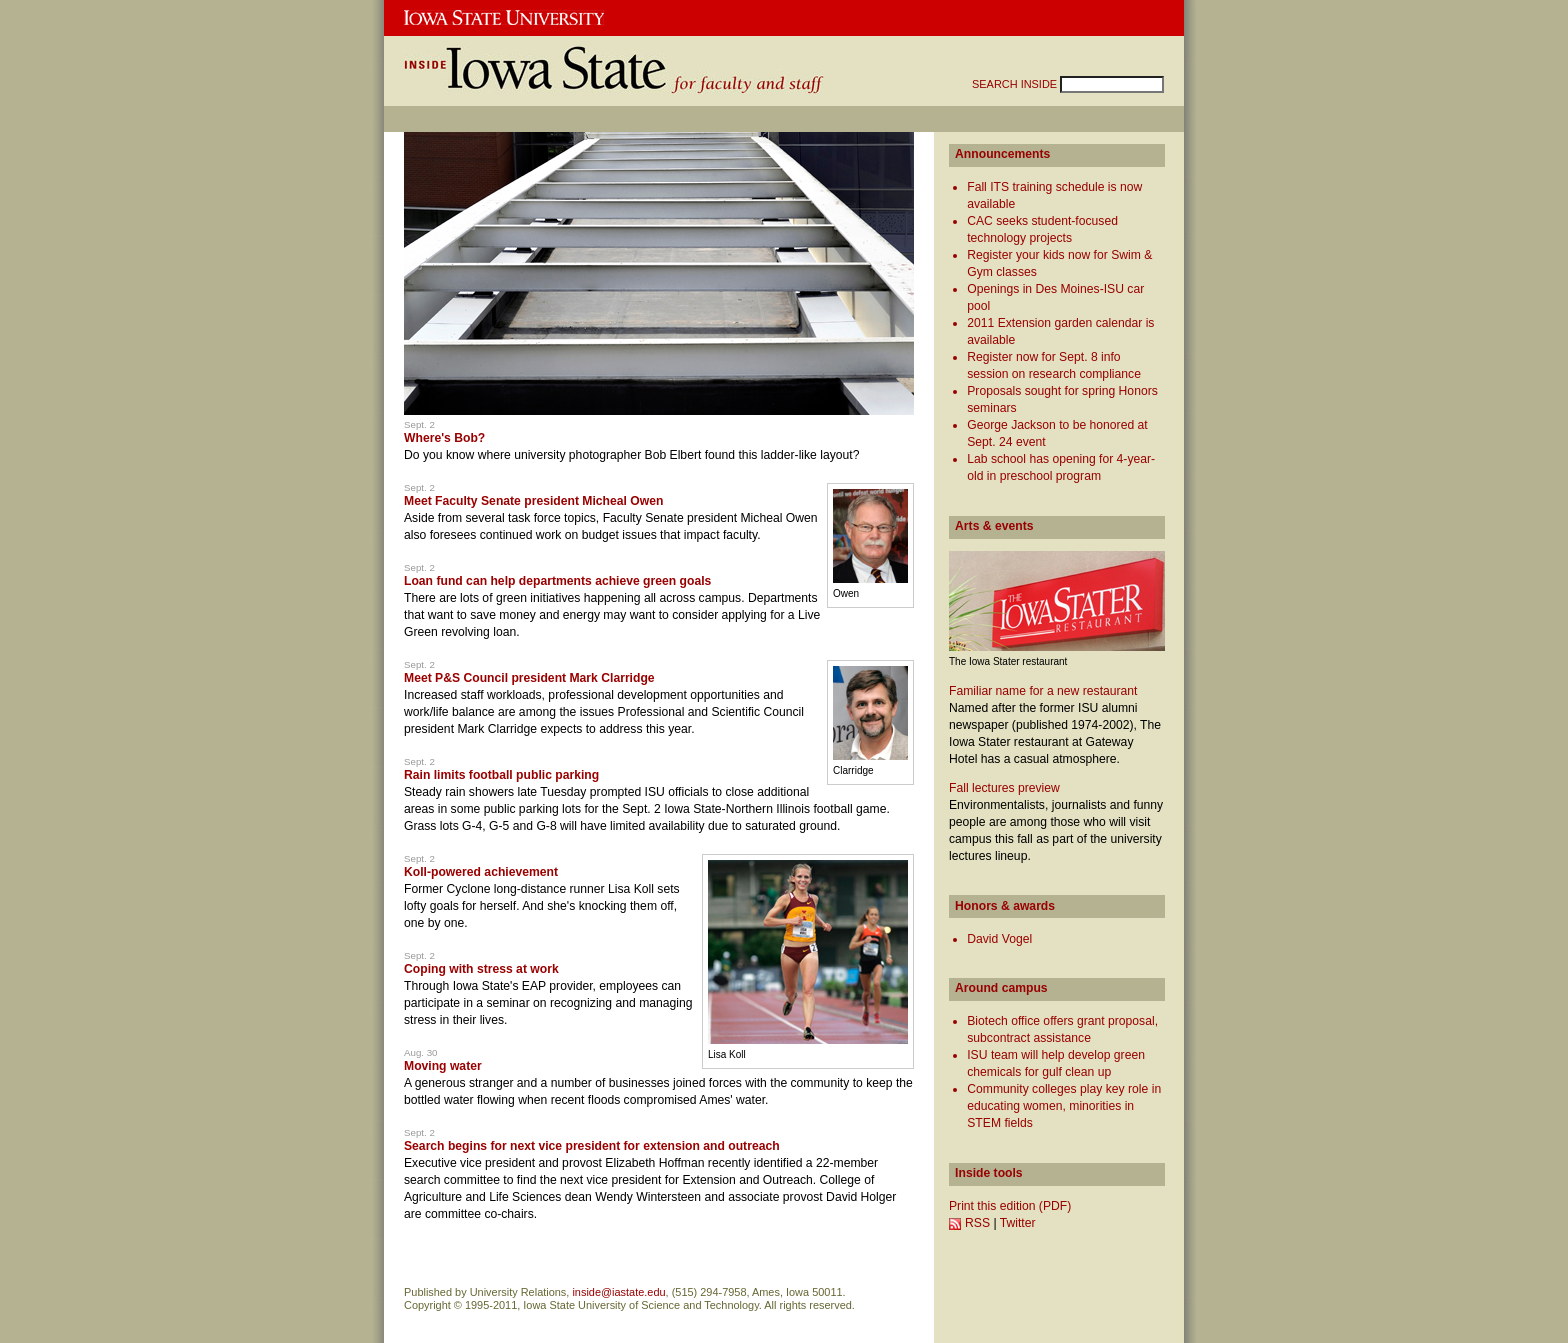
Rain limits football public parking (501, 775)
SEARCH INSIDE (1016, 84)
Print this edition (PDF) (1010, 1206)
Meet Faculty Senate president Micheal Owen (533, 501)
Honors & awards (1005, 906)
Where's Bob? (444, 438)
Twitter (1018, 1223)
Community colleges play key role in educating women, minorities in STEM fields (1064, 1106)
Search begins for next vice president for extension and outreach (592, 1146)
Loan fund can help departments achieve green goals (557, 581)
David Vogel (999, 939)
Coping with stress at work (481, 969)
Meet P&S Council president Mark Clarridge (529, 678)
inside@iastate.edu (618, 1292)
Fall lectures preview (1004, 788)
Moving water (443, 1066)
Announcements (1002, 154)
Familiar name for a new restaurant (1043, 691)
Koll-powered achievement (481, 872)
